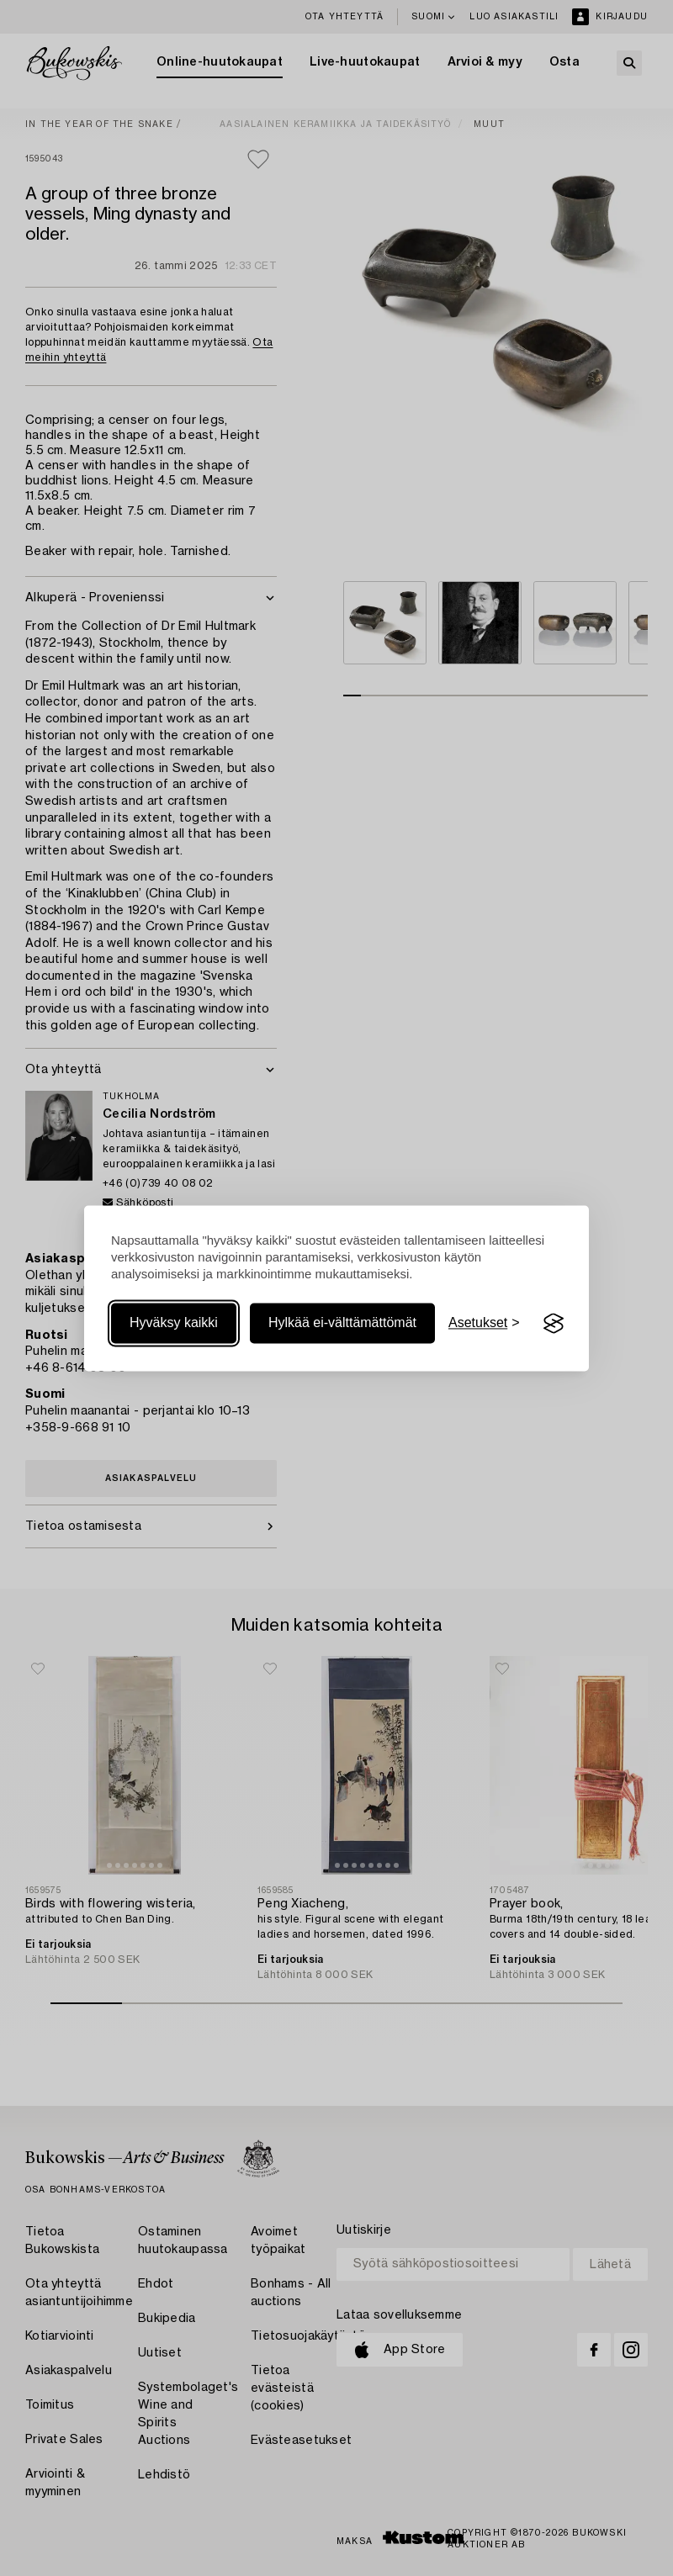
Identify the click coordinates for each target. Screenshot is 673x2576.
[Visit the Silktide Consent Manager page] (553, 1324)
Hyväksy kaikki (174, 1323)
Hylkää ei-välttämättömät (342, 1323)
